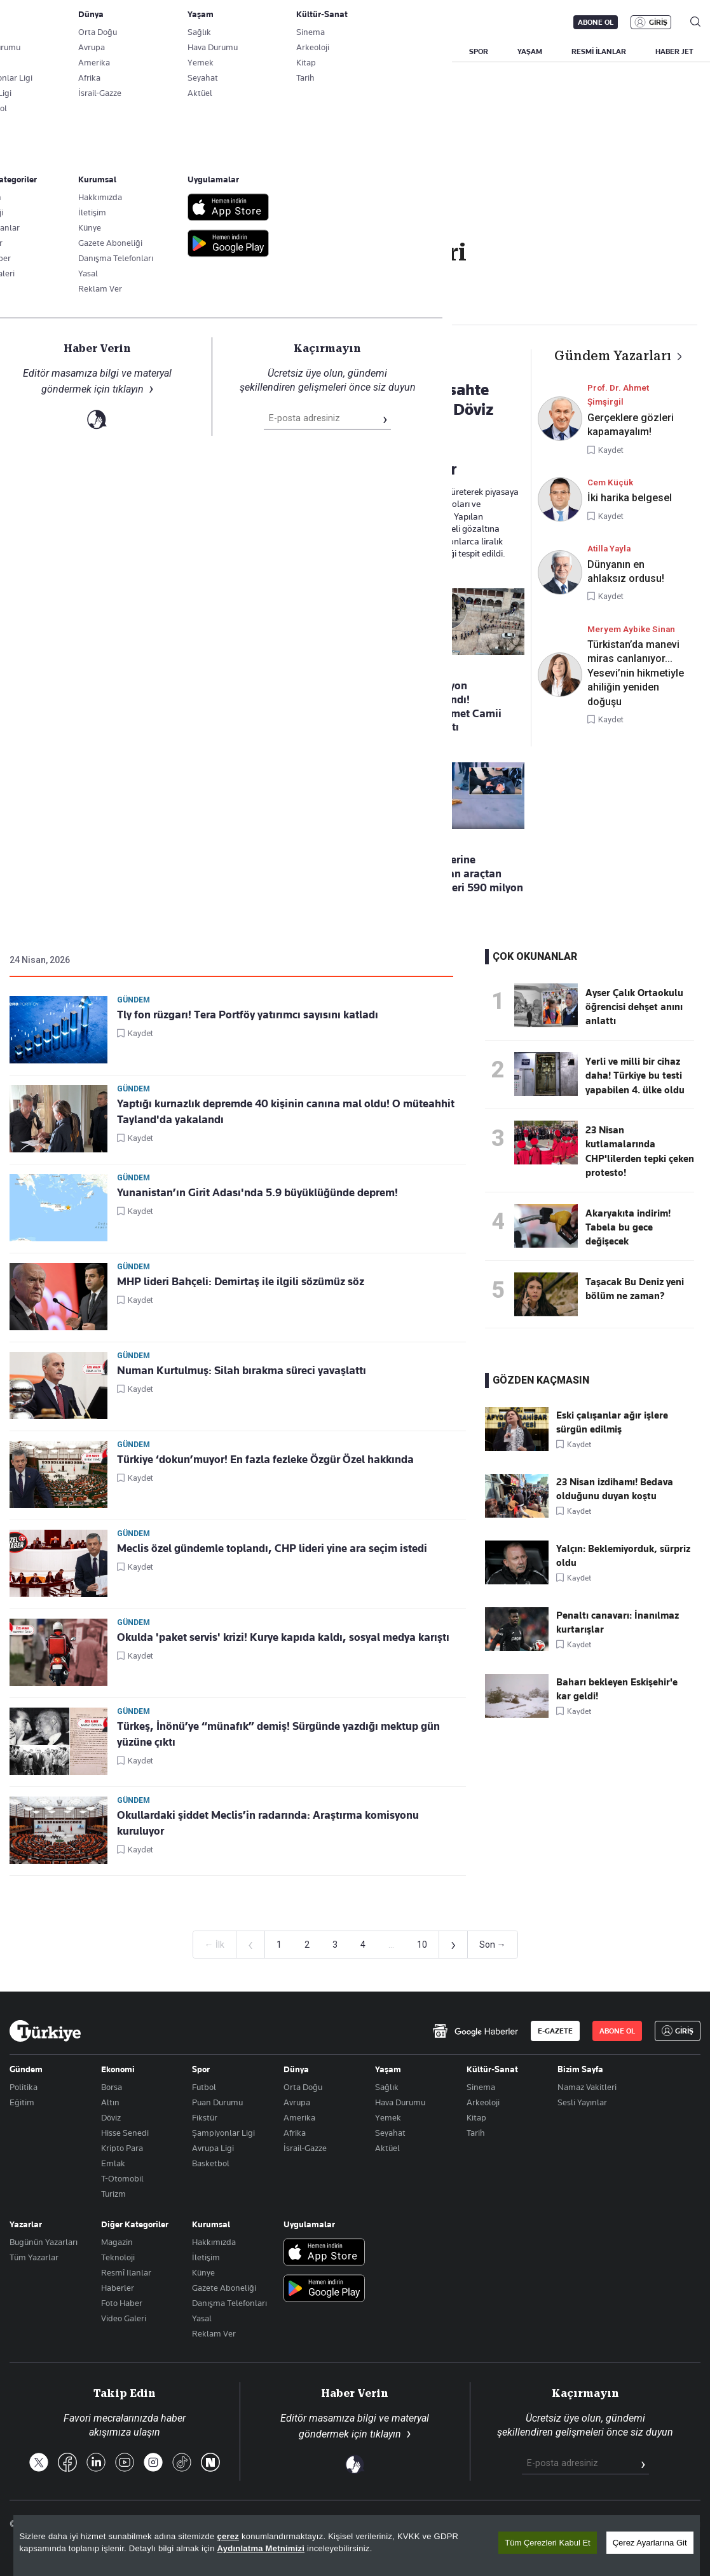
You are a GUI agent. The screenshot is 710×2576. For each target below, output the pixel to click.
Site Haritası (377, 2523)
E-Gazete (74, 22)
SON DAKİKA (39, 51)
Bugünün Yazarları (44, 2242)
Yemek (388, 2117)
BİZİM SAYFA (179, 51)
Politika (24, 2087)
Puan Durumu (217, 2102)
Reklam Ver (214, 2333)
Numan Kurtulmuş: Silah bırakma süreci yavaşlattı (241, 1370)
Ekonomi (118, 2069)
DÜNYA (427, 51)
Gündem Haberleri (82, 304)
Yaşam (388, 2069)
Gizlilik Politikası (592, 2523)
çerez (228, 2553)
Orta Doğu (302, 2087)
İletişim (206, 2257)
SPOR (478, 51)
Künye (203, 2272)
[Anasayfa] (45, 2031)
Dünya (296, 2069)
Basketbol (210, 2163)
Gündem (133, 1000)
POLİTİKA (307, 51)
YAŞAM (529, 51)
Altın (110, 2102)
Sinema (481, 2087)
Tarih (476, 2133)
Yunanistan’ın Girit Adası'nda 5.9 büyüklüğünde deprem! (257, 1192)
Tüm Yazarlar (34, 2257)
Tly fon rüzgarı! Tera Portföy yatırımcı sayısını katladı (247, 1014)
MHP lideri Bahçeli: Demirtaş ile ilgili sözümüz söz (240, 1281)
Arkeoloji (483, 2102)
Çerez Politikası (669, 2523)
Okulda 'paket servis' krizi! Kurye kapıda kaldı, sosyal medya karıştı (283, 1637)
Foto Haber (121, 2303)
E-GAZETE (555, 2030)
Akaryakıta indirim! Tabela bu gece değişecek (628, 1228)
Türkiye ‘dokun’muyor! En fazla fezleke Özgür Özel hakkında (265, 1459)
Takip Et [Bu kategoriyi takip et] (355, 280)
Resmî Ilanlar (126, 2272)
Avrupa (296, 2102)
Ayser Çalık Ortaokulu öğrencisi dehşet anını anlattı (634, 1007)
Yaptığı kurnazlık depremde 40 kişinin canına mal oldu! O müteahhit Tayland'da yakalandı (285, 1111)
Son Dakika (315, 2523)
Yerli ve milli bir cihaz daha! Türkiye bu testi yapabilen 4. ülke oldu (635, 1076)
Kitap (476, 2117)
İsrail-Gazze (305, 2148)
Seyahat (390, 2133)
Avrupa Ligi (213, 2148)
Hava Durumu (400, 2102)
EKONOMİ (369, 51)
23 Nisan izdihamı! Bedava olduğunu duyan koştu (614, 1489)
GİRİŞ (658, 22)
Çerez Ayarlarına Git (650, 2559)
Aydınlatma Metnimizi (261, 2565)
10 (422, 1944)
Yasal (202, 2318)
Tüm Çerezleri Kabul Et (547, 2559)
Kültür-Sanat (492, 2069)
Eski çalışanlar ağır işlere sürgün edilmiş (612, 1422)
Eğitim (22, 2102)
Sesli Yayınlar (582, 2102)
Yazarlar (26, 2224)
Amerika (299, 2117)
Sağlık (387, 2087)
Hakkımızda (214, 2242)
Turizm (113, 2193)
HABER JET (674, 51)
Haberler (117, 2288)
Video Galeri (123, 2318)
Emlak (113, 2163)
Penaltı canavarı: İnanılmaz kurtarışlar (617, 1622)
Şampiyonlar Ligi (223, 2133)
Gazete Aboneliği (153, 22)
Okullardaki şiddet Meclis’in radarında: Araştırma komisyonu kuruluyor (268, 1823)
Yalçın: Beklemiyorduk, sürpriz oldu (623, 1555)
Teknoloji (118, 2257)
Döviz (111, 2117)
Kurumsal (211, 2224)
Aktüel (387, 2148)
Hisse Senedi (125, 2133)
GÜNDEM (246, 51)
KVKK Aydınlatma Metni (498, 2523)
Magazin (117, 2242)
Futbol (204, 2087)
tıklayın (385, 2434)
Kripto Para (122, 2148)
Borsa (111, 2087)
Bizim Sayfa (580, 2069)
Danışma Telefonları (229, 2303)
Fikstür (204, 2117)
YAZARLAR (109, 51)
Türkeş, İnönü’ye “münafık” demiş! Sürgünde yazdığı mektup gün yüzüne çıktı (278, 1734)
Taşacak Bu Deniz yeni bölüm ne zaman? (634, 1289)
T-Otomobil (122, 2178)
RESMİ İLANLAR (598, 51)
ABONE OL (595, 22)
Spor (201, 2069)
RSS (426, 2523)
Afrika (294, 2133)
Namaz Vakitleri (587, 2087)
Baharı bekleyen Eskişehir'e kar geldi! (617, 1689)
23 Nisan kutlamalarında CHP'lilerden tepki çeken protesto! (639, 1151)
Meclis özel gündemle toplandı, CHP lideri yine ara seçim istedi (272, 1548)
